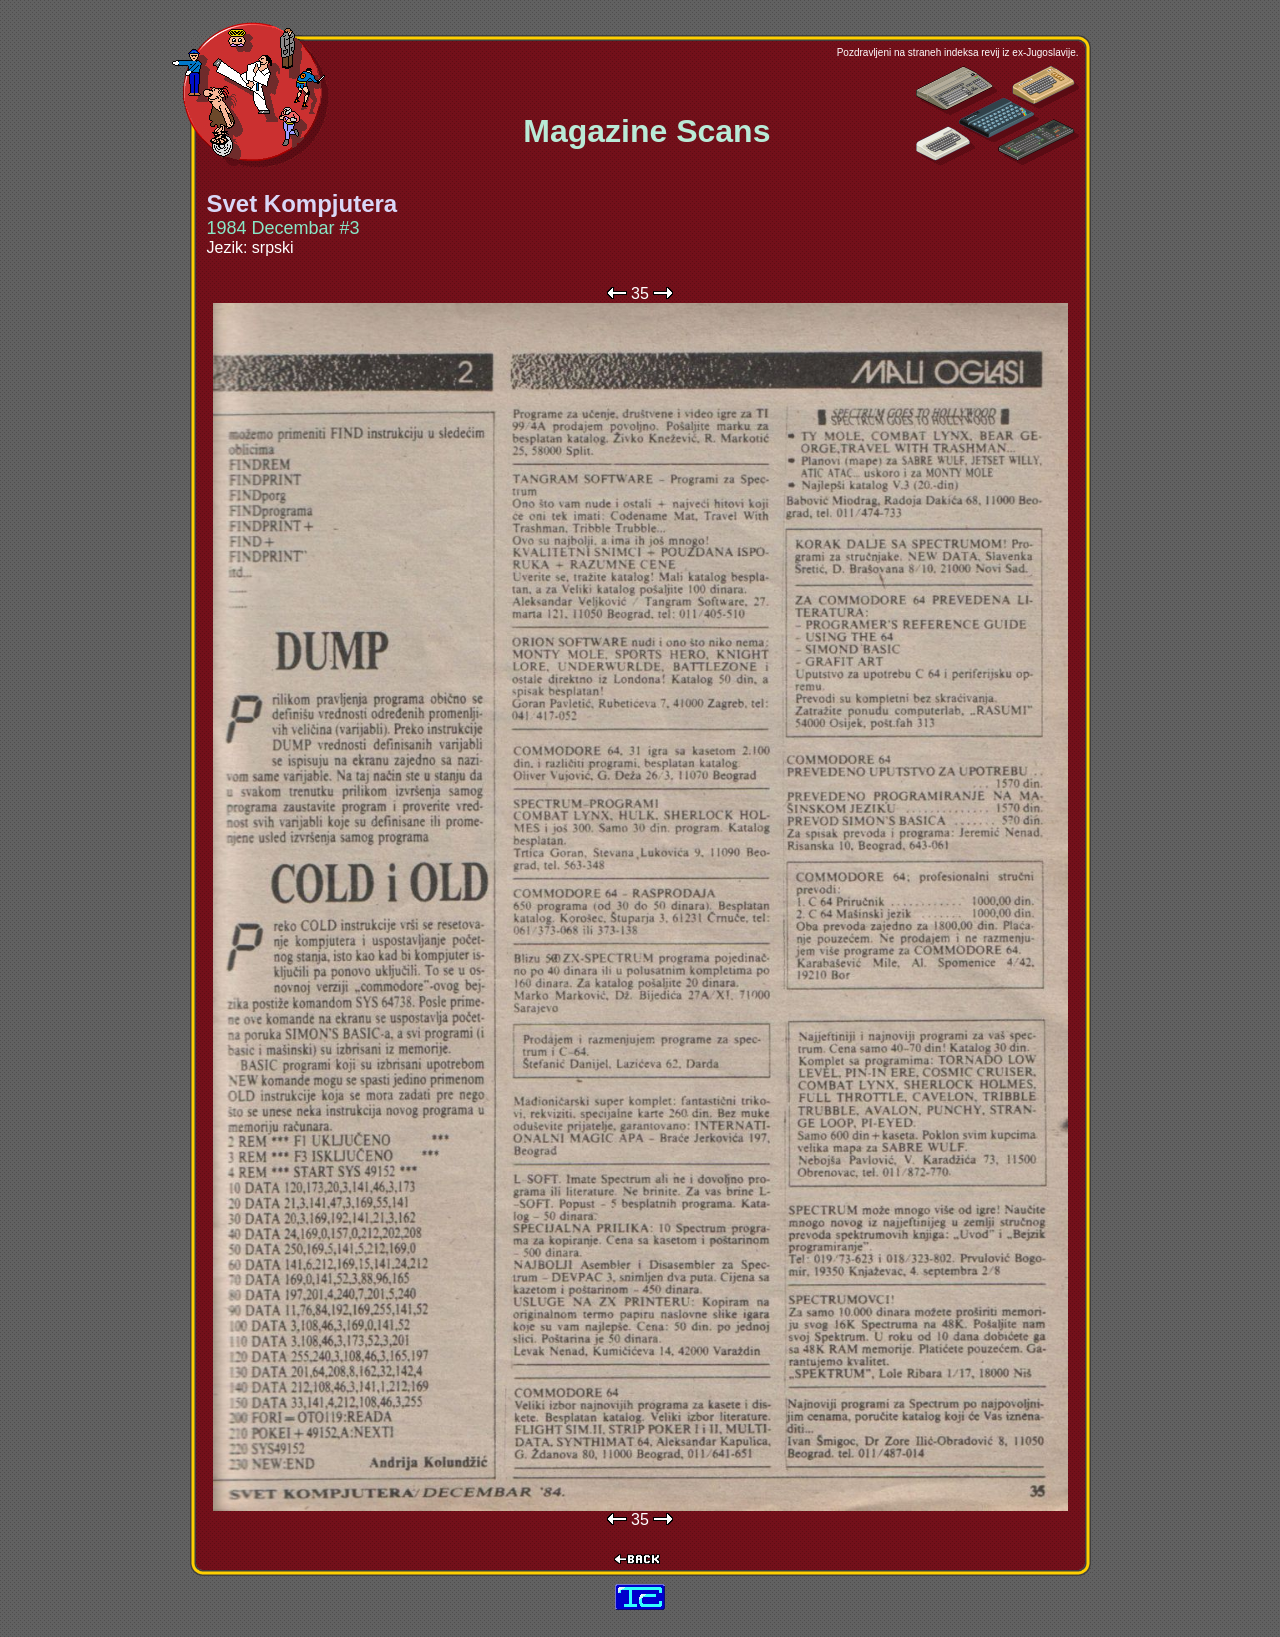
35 (640, 293)
